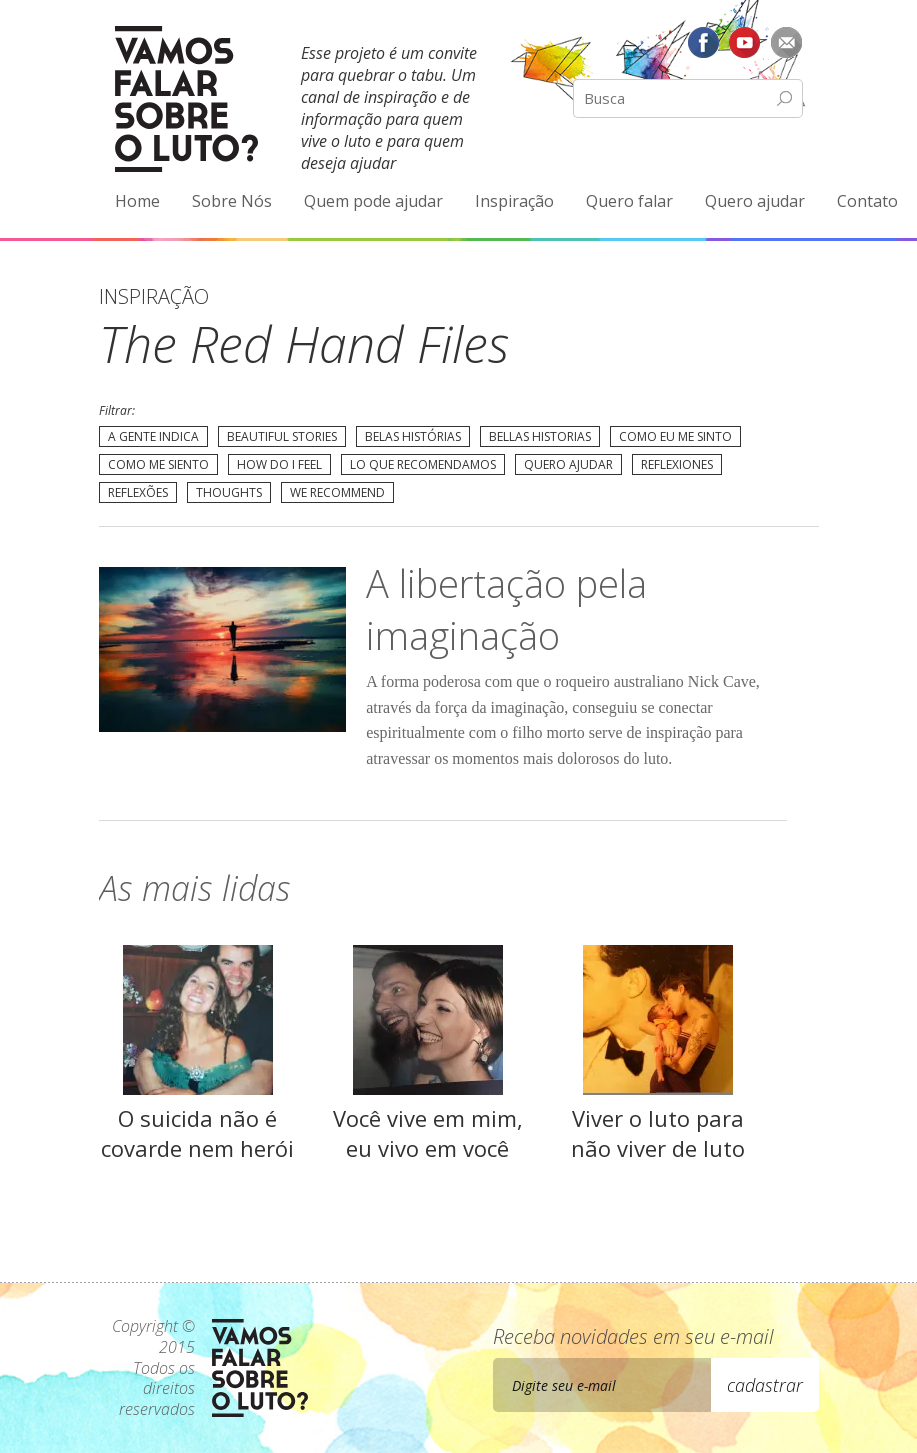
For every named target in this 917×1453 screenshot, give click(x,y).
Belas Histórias (413, 436)
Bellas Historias (540, 436)
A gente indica (153, 436)
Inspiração (514, 201)
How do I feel (279, 464)
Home (137, 201)
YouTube (745, 42)
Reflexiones (677, 464)
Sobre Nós (232, 201)
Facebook (703, 42)
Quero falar (629, 201)
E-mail (787, 42)
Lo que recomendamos (423, 464)
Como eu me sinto (675, 436)
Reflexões (138, 492)
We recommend (337, 492)
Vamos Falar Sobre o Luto (186, 99)
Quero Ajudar (568, 464)
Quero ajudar (755, 201)
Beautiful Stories (282, 436)
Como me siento (158, 464)
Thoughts (229, 492)
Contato (867, 201)
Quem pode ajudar (373, 201)
